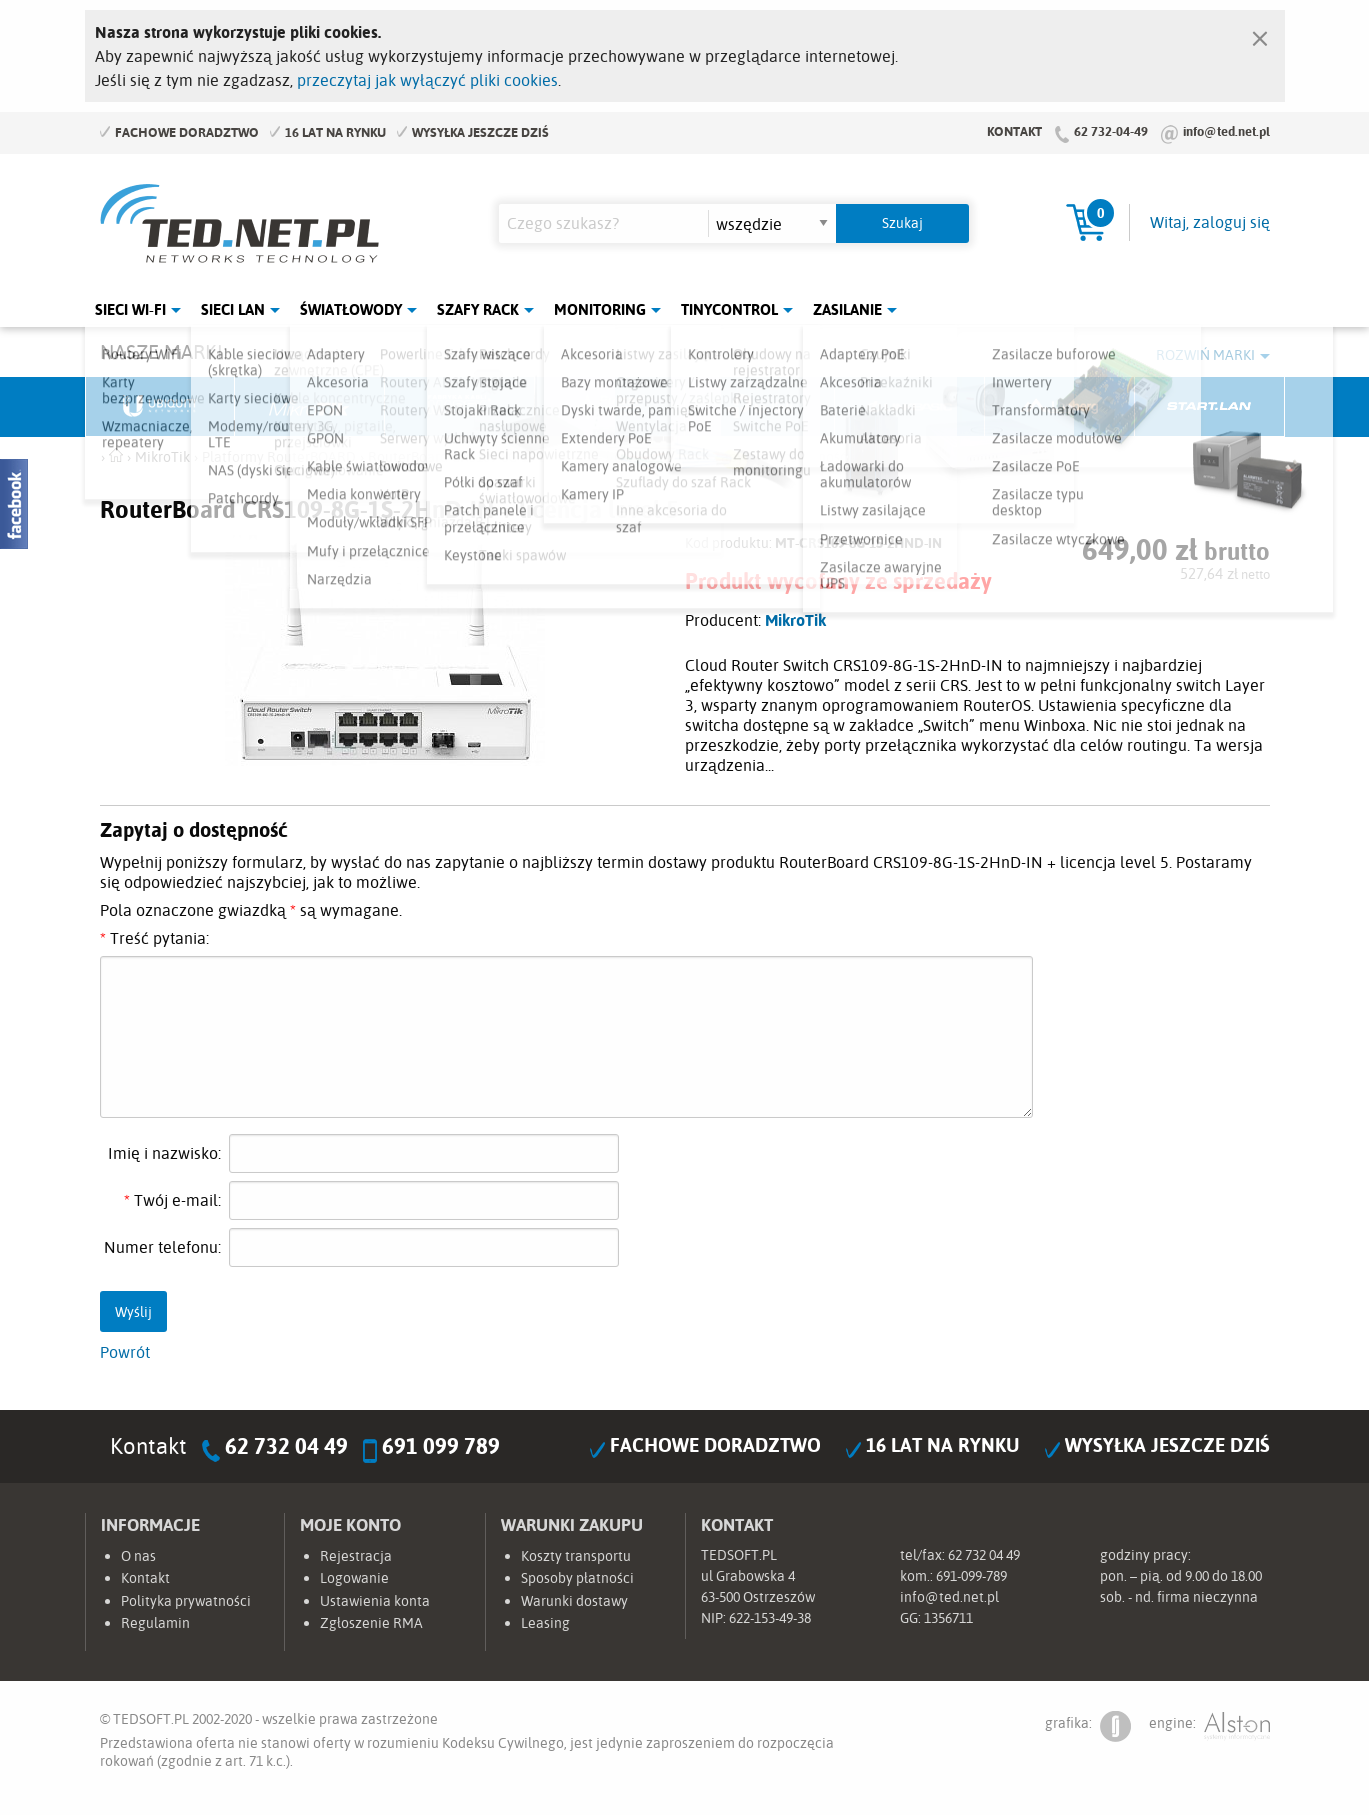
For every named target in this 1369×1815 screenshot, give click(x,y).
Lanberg (1060, 407)
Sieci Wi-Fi (130, 309)
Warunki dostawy (574, 1601)
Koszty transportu (576, 1556)
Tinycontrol (729, 309)
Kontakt (1014, 131)
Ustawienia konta (375, 1601)
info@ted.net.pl (1226, 131)
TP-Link (760, 407)
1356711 (948, 1618)
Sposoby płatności (577, 1578)
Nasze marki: (163, 351)
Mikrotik (310, 407)
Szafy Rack (478, 309)
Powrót (125, 1352)
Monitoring (600, 309)
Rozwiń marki (1205, 355)
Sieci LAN (233, 309)
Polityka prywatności (186, 1601)
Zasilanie (847, 309)
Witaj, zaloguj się (1210, 222)
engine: (1209, 1726)
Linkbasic (910, 407)
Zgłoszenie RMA (371, 1623)
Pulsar (610, 407)
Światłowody (351, 309)
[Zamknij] (1260, 34)
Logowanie (354, 1578)
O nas (138, 1556)
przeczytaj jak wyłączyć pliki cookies (427, 80)
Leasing (545, 1623)
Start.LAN (1210, 407)
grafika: (1088, 1726)
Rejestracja (356, 1556)
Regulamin (155, 1623)
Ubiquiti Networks (161, 407)
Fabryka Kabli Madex (460, 407)
